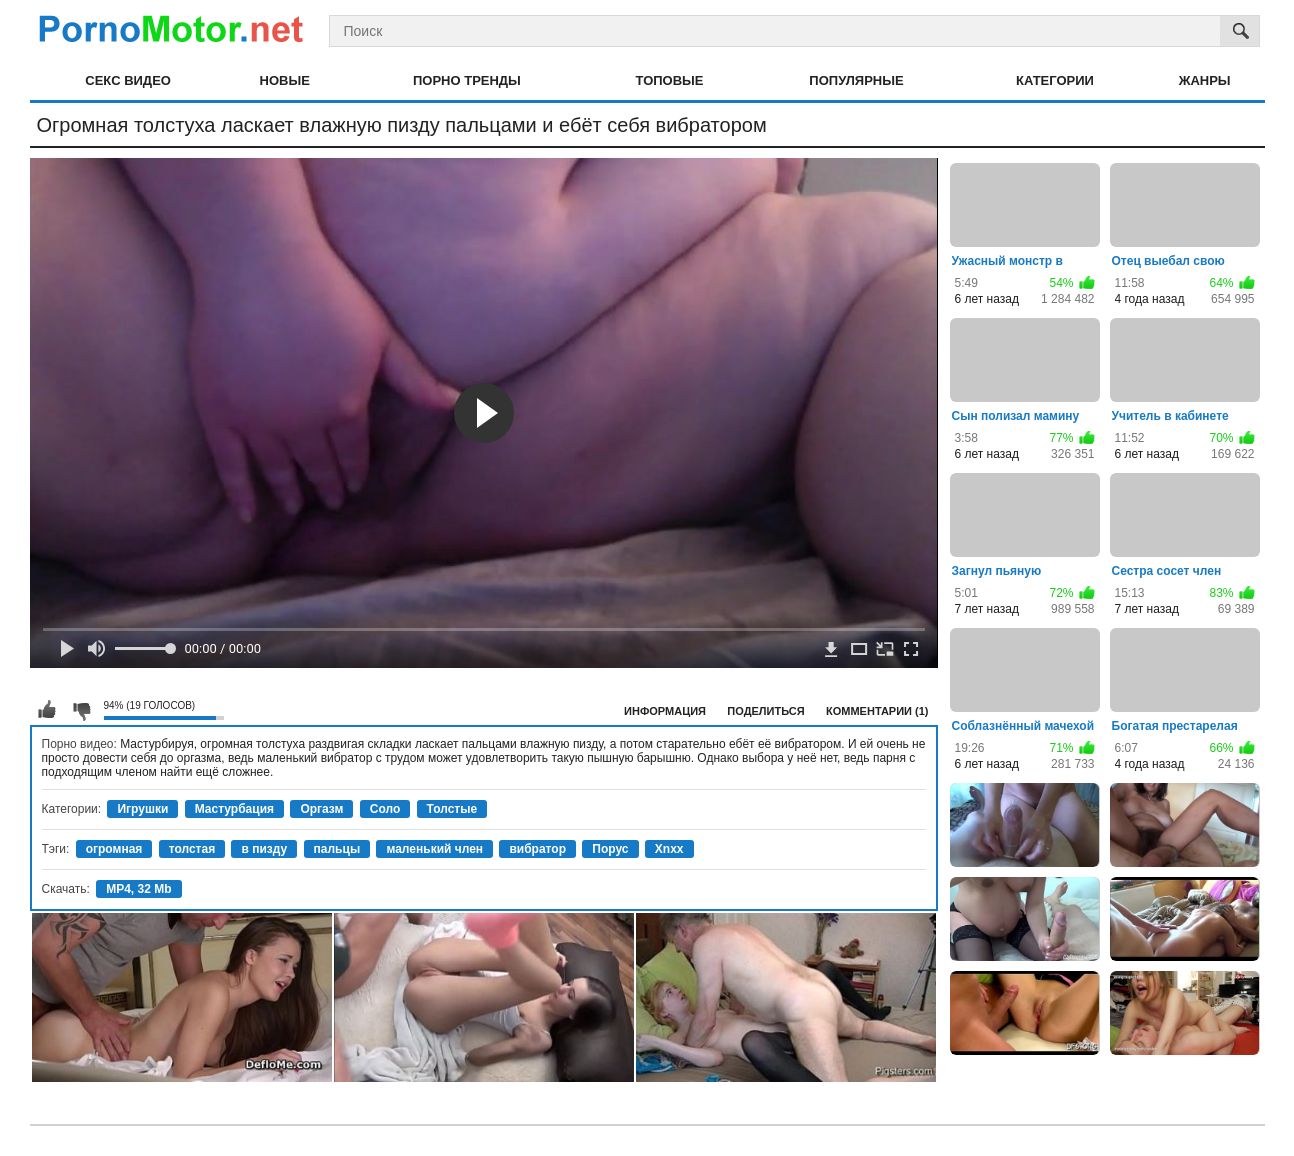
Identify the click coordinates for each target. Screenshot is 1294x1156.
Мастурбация (234, 809)
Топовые (670, 80)
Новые (285, 80)
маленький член (434, 849)
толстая (192, 849)
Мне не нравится (81, 710)
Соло (385, 809)
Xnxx (669, 849)
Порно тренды (467, 80)
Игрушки (142, 809)
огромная (114, 849)
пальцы (337, 849)
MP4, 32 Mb (138, 889)
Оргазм (321, 809)
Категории (1055, 80)
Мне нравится (47, 710)
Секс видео (128, 80)
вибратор (537, 849)
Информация (665, 711)
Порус (610, 849)
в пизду (264, 849)
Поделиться (765, 711)
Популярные (856, 80)
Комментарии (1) (877, 711)
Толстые (452, 809)
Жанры (1205, 80)
